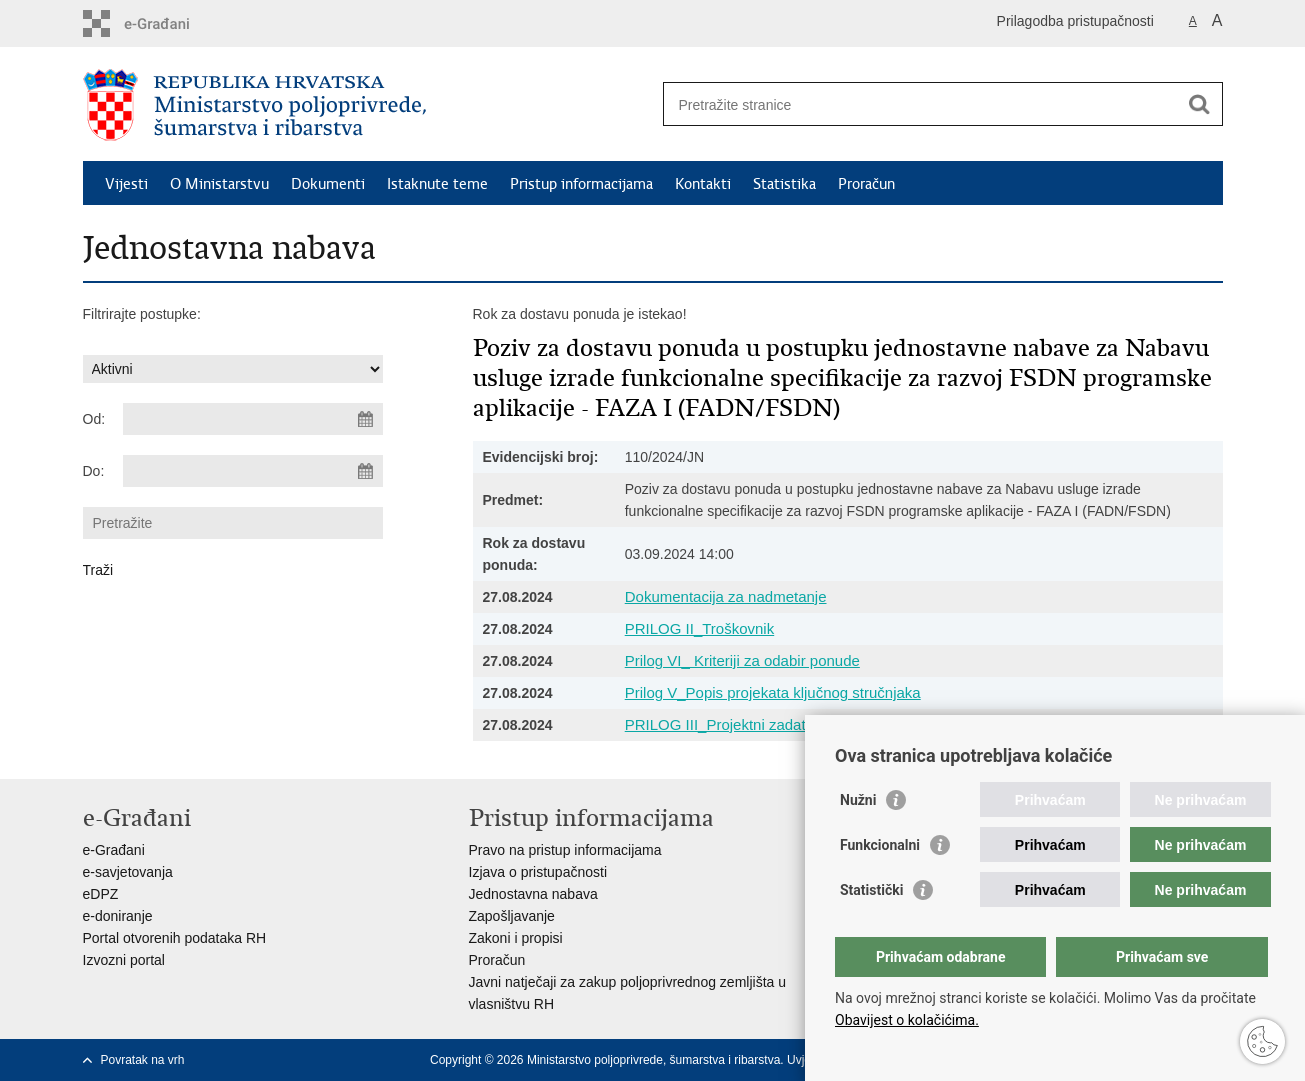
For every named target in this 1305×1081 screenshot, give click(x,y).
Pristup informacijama (581, 184)
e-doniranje (118, 916)
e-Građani (114, 850)
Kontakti (703, 184)
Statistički (871, 890)
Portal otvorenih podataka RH (175, 938)
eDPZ (101, 894)
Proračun (866, 184)
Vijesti (126, 184)
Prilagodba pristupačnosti (1075, 21)
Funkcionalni (880, 845)
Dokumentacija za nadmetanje (726, 596)
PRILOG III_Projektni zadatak (723, 724)
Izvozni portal (124, 960)
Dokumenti (328, 184)
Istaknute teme (437, 184)
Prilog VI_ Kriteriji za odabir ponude (742, 660)
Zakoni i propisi (516, 938)
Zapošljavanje (512, 916)
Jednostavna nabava (533, 894)
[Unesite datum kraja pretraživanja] (253, 471)
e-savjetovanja (128, 872)
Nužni (858, 800)
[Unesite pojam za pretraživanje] (921, 104)
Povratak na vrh (143, 1060)
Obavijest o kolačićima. (907, 1020)
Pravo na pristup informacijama (565, 850)
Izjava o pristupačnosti (538, 872)
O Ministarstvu (219, 184)
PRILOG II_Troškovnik (700, 628)
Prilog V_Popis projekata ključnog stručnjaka (773, 692)
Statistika (784, 184)
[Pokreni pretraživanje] (1200, 104)
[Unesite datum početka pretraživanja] (253, 419)
